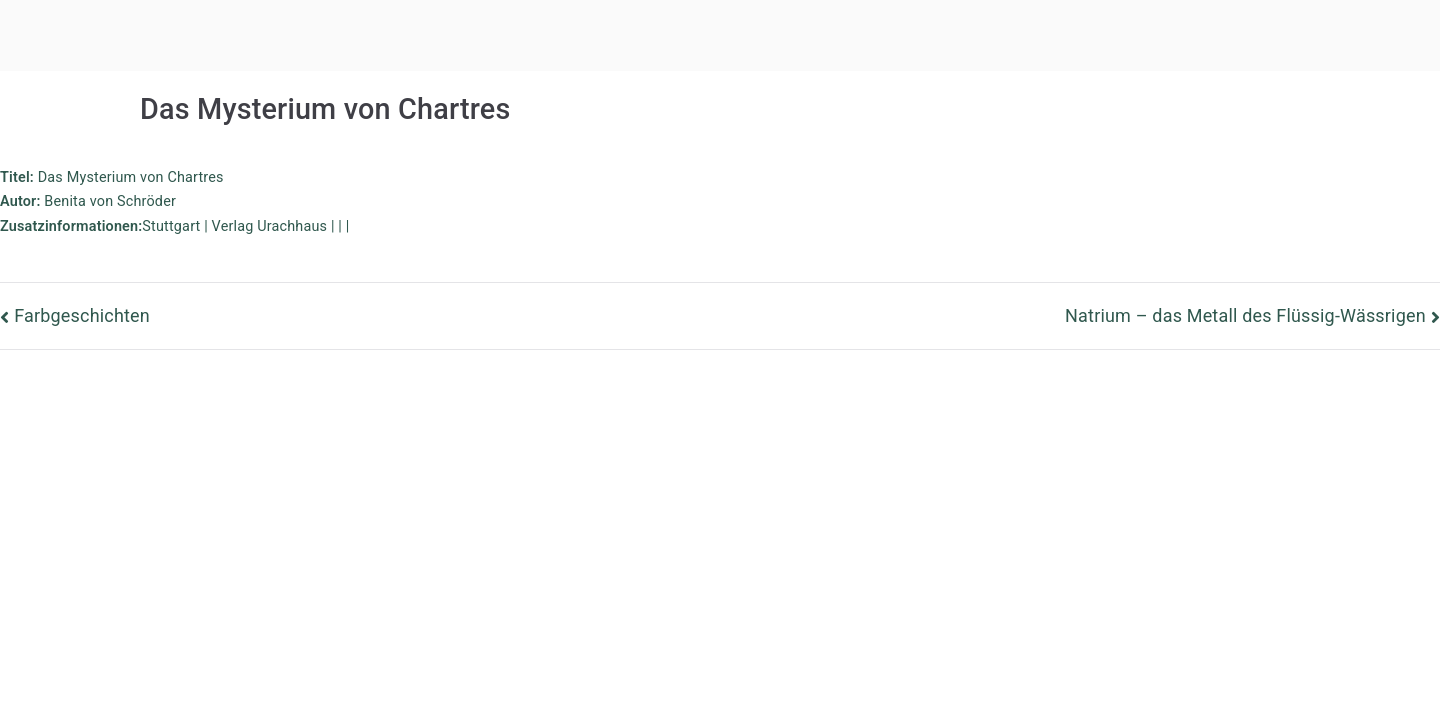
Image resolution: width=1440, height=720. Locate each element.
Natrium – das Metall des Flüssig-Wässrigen (1245, 315)
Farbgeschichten (82, 315)
